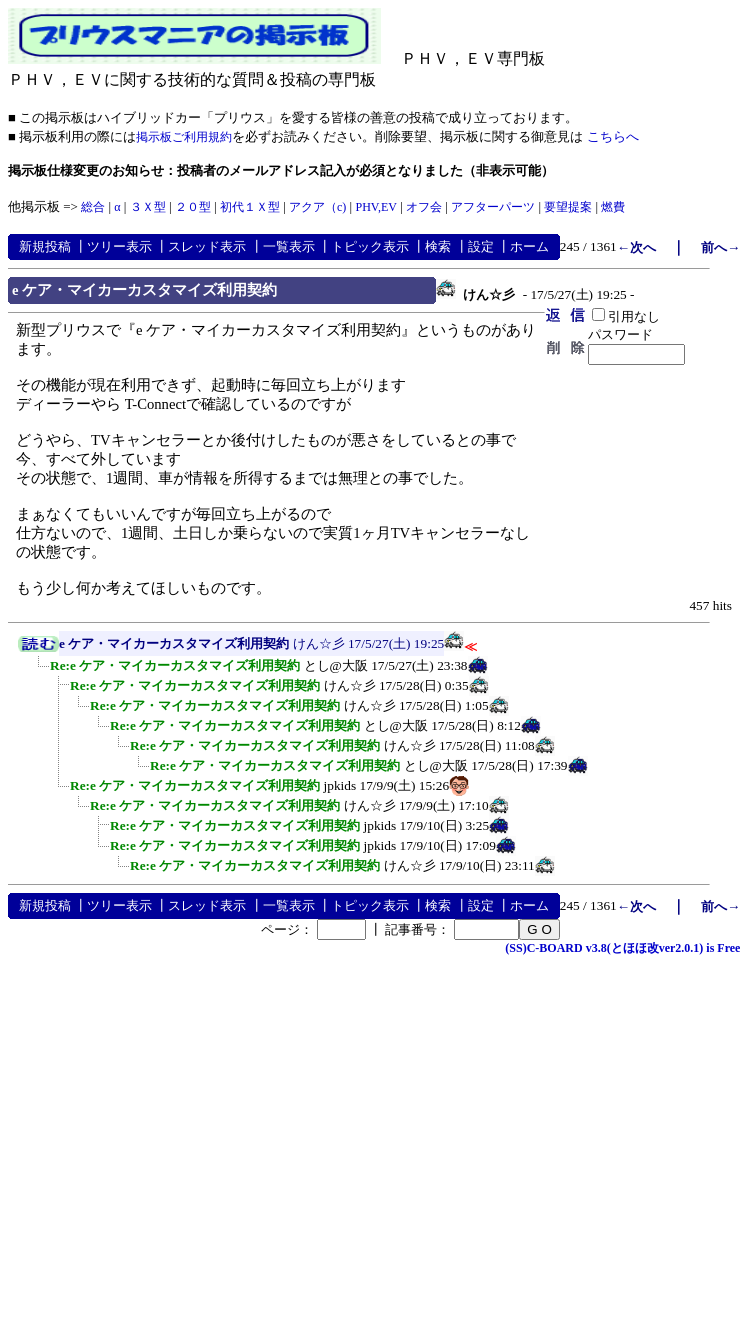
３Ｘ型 (148, 207)
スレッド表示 (207, 246)
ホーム (529, 246)
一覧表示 (289, 246)
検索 (438, 246)
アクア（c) (317, 207)
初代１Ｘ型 (250, 207)
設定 (481, 246)
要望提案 (568, 207)
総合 (93, 207)
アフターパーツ (493, 207)
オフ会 (424, 207)
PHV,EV (375, 207)
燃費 (613, 207)
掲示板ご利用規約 (184, 137)
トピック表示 (370, 246)
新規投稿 (45, 246)
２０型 (193, 207)
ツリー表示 (119, 246)
